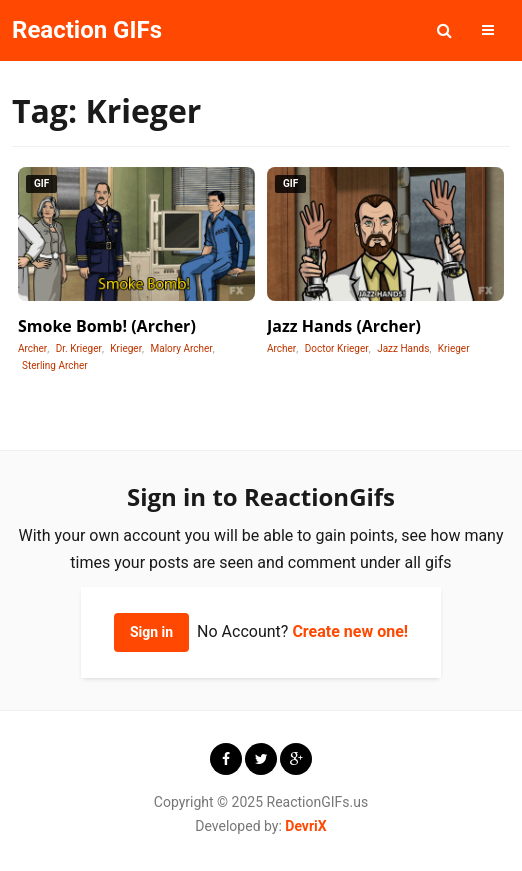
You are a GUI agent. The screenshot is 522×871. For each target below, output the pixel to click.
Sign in (151, 632)
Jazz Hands (403, 348)
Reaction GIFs (87, 30)
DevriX (305, 826)
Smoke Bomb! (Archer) (107, 326)
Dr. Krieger (79, 348)
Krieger (126, 348)
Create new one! (350, 631)
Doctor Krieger (337, 348)
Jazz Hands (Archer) (344, 326)
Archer (32, 348)
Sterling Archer (55, 365)
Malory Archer (182, 348)
